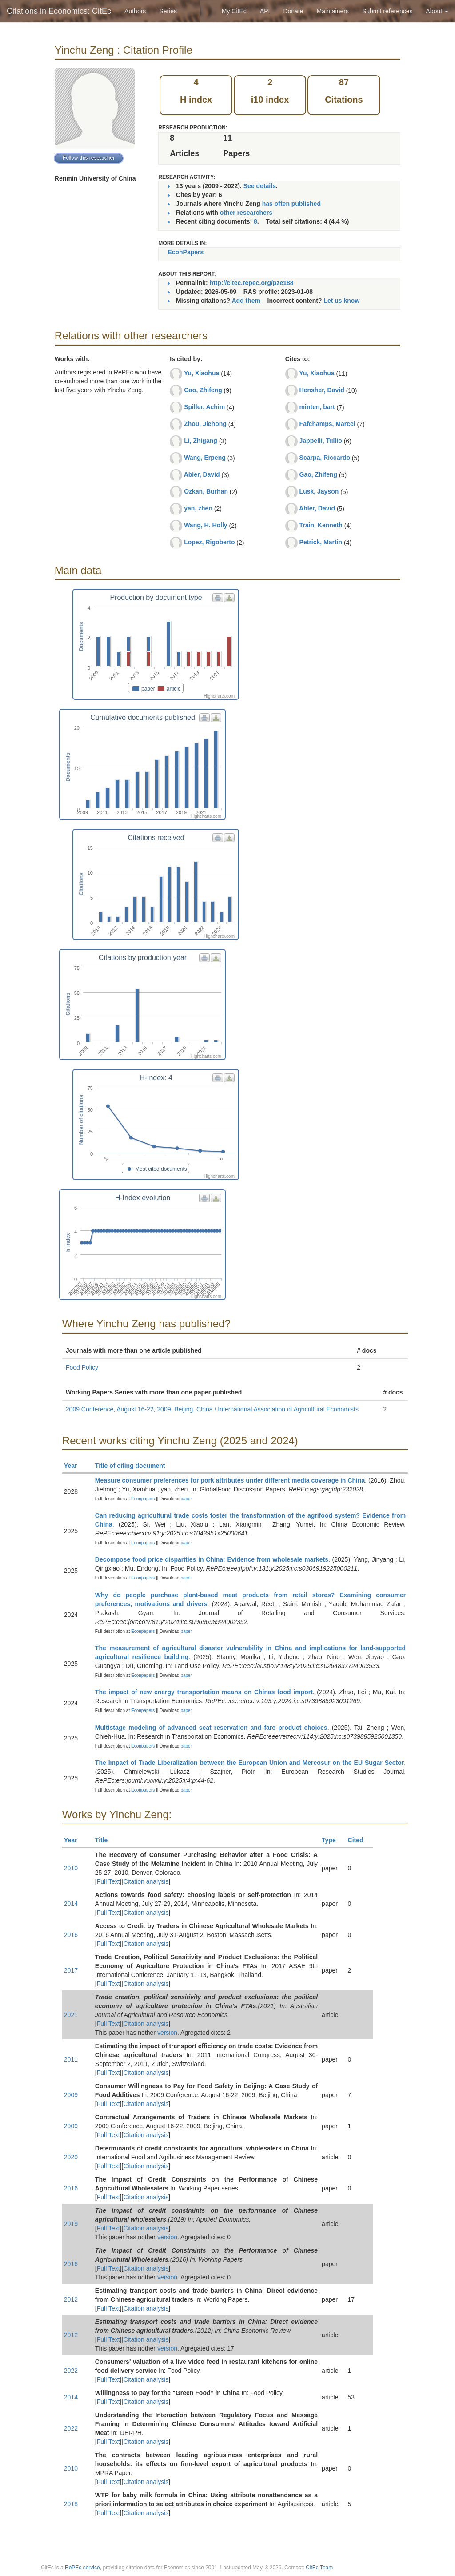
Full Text (108, 1881)
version (167, 2032)
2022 (71, 2370)
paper (186, 1498)
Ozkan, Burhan (206, 491)
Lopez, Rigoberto (209, 542)
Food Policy (82, 1367)
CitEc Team (319, 2567)
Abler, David (202, 474)
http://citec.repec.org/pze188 (251, 282)
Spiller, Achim (204, 406)
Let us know (341, 300)
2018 (71, 2504)
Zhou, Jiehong (205, 423)
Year (74, 1465)
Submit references (387, 11)
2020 (71, 2157)
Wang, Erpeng (205, 457)
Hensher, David (321, 390)
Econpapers (142, 1498)
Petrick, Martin (320, 542)
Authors (135, 11)
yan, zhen (198, 508)
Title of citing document (134, 1465)
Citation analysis (145, 1881)
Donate (293, 11)
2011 (71, 2059)
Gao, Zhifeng (203, 390)
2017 (71, 1970)
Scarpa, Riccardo (324, 457)
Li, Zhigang (200, 440)
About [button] (437, 11)
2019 (71, 2223)
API (265, 11)
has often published (291, 203)
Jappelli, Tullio (320, 440)
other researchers (246, 212)
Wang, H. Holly (205, 525)
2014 (71, 1903)
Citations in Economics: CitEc (59, 11)
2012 (71, 2299)
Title (105, 1840)
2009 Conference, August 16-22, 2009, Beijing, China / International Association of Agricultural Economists (212, 1409)
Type (332, 1840)
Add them (245, 300)
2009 (71, 2094)
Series (168, 11)
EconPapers (186, 252)
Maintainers (333, 11)
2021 (71, 2014)
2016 (71, 1934)
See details (259, 185)
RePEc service (82, 2567)
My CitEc (234, 11)
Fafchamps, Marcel (327, 423)
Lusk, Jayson (319, 491)
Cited (359, 1840)
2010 (71, 1868)
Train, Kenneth (321, 525)
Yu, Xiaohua (201, 373)
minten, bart (317, 406)
